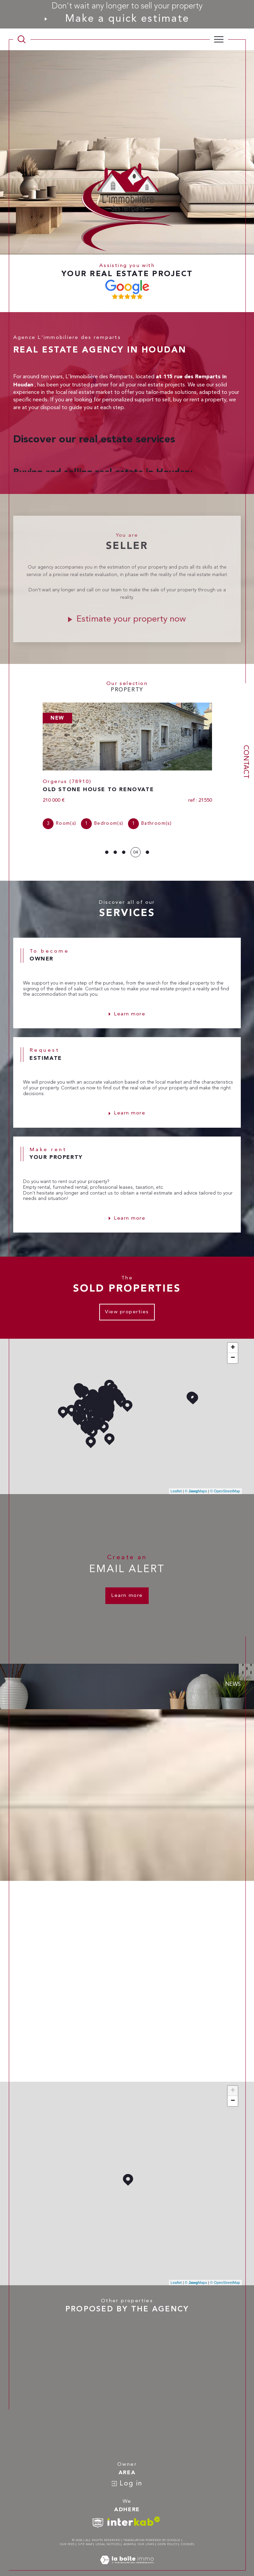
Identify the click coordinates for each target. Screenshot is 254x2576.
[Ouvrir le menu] (219, 39)
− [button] (233, 1346)
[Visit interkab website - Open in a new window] (133, 2509)
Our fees (67, 2533)
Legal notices (108, 2533)
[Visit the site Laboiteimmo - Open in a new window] (126, 2556)
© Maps (196, 1479)
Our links (145, 2533)
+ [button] (233, 1336)
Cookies (187, 2533)
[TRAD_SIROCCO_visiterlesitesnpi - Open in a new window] (97, 2512)
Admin (128, 2533)
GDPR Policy (167, 2533)
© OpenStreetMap (225, 1479)
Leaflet (176, 1479)
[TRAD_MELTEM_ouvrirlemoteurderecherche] (21, 39)
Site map (85, 2533)
